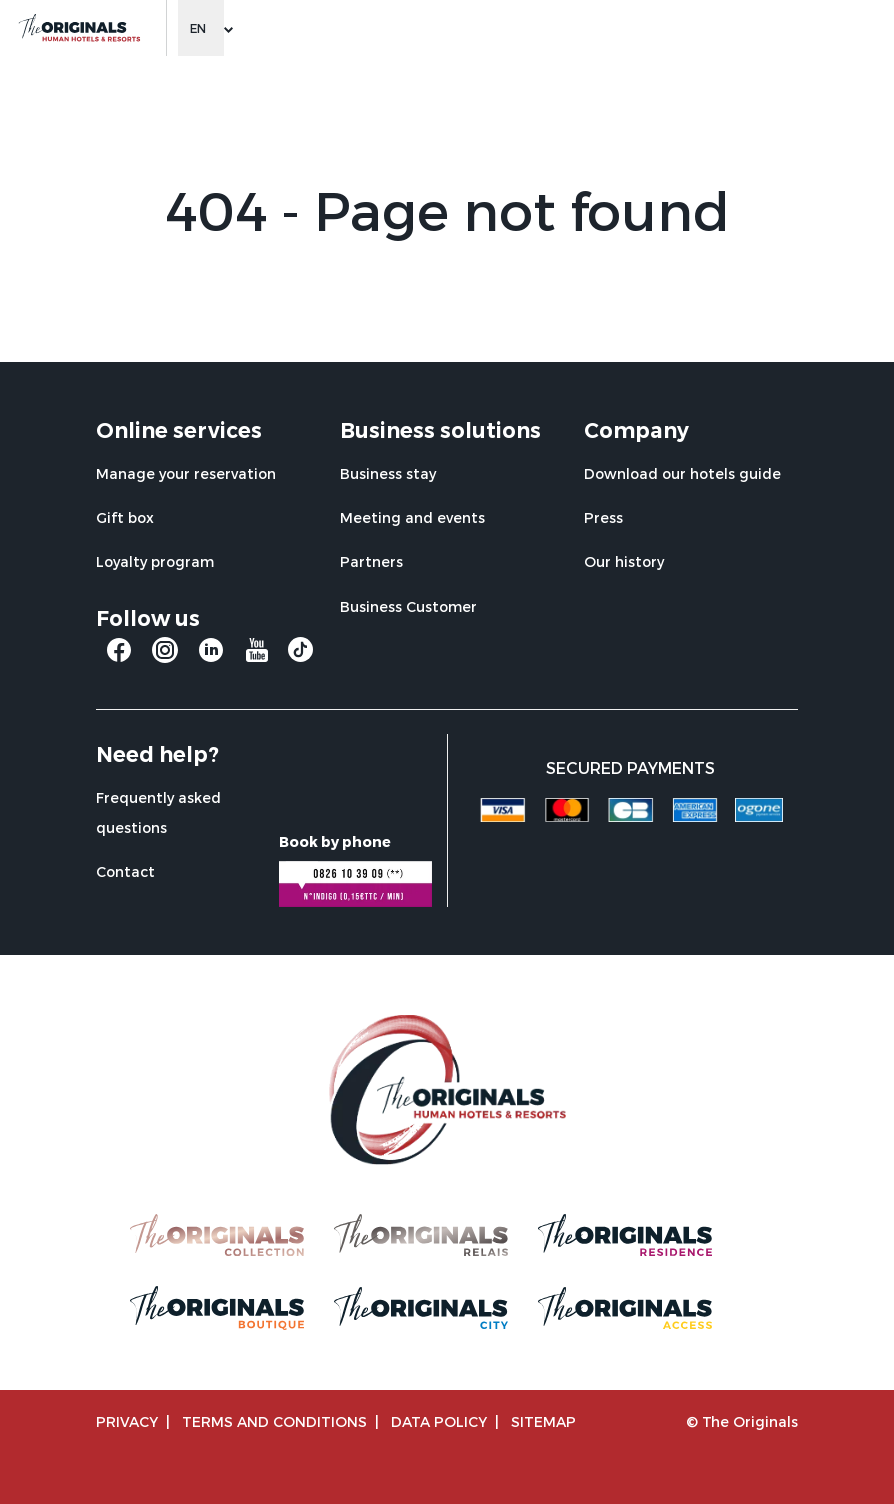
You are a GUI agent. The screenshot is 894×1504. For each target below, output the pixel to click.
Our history (624, 561)
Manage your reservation (186, 473)
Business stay (388, 473)
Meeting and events (412, 517)
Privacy (127, 1421)
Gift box (125, 517)
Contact (125, 871)
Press (603, 517)
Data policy (439, 1421)
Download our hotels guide (682, 473)
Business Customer (408, 606)
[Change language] (201, 28)
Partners (371, 561)
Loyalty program (155, 561)
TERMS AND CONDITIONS (274, 1421)
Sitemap (543, 1421)
